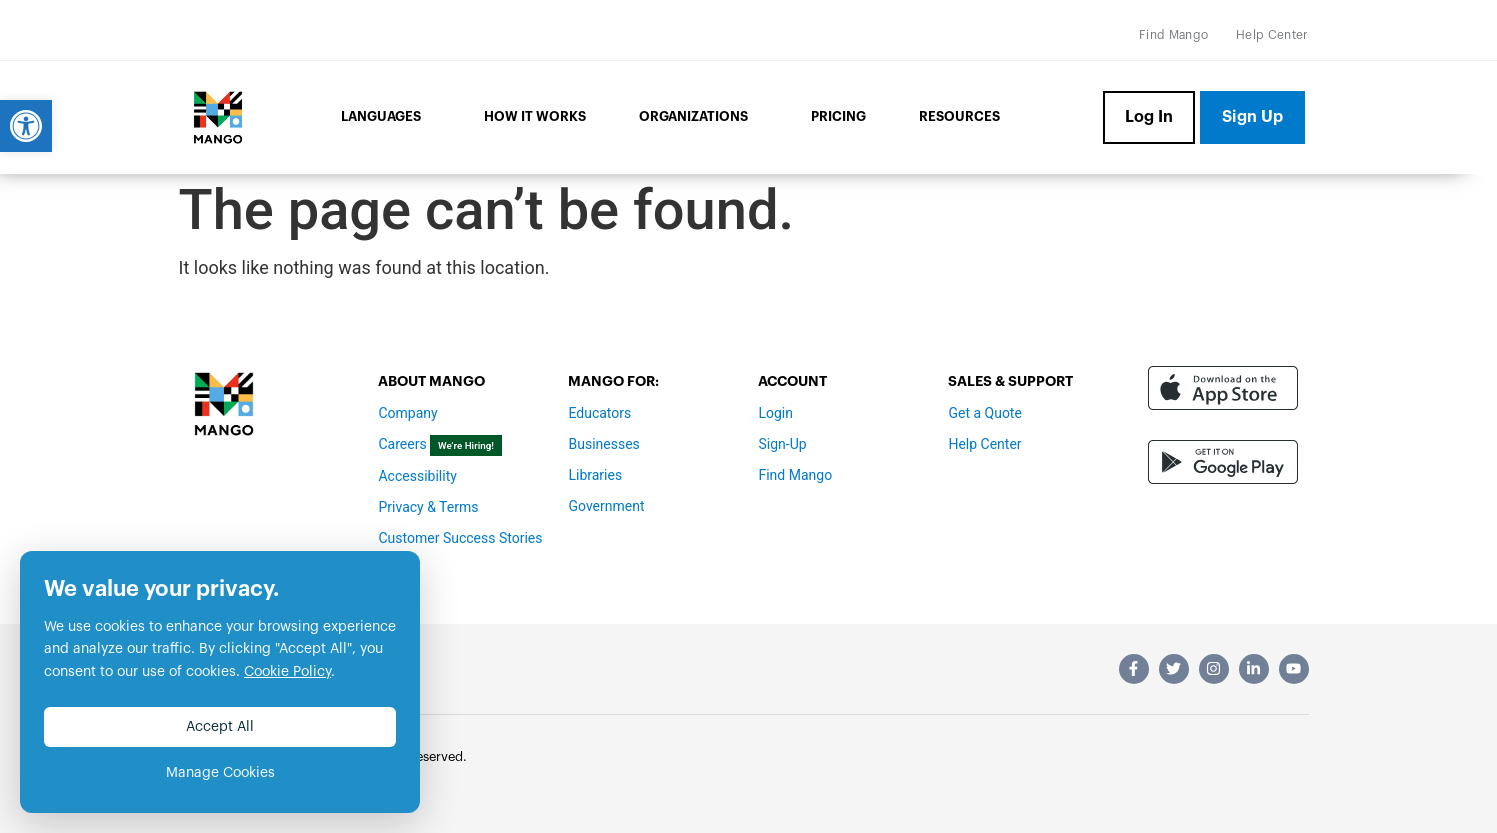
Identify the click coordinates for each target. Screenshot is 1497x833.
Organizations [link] (698, 118)
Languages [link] (386, 118)
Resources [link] (959, 116)
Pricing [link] (838, 116)
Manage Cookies (220, 773)
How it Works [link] (535, 116)
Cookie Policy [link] (287, 672)
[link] (26, 126)
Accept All (220, 727)
